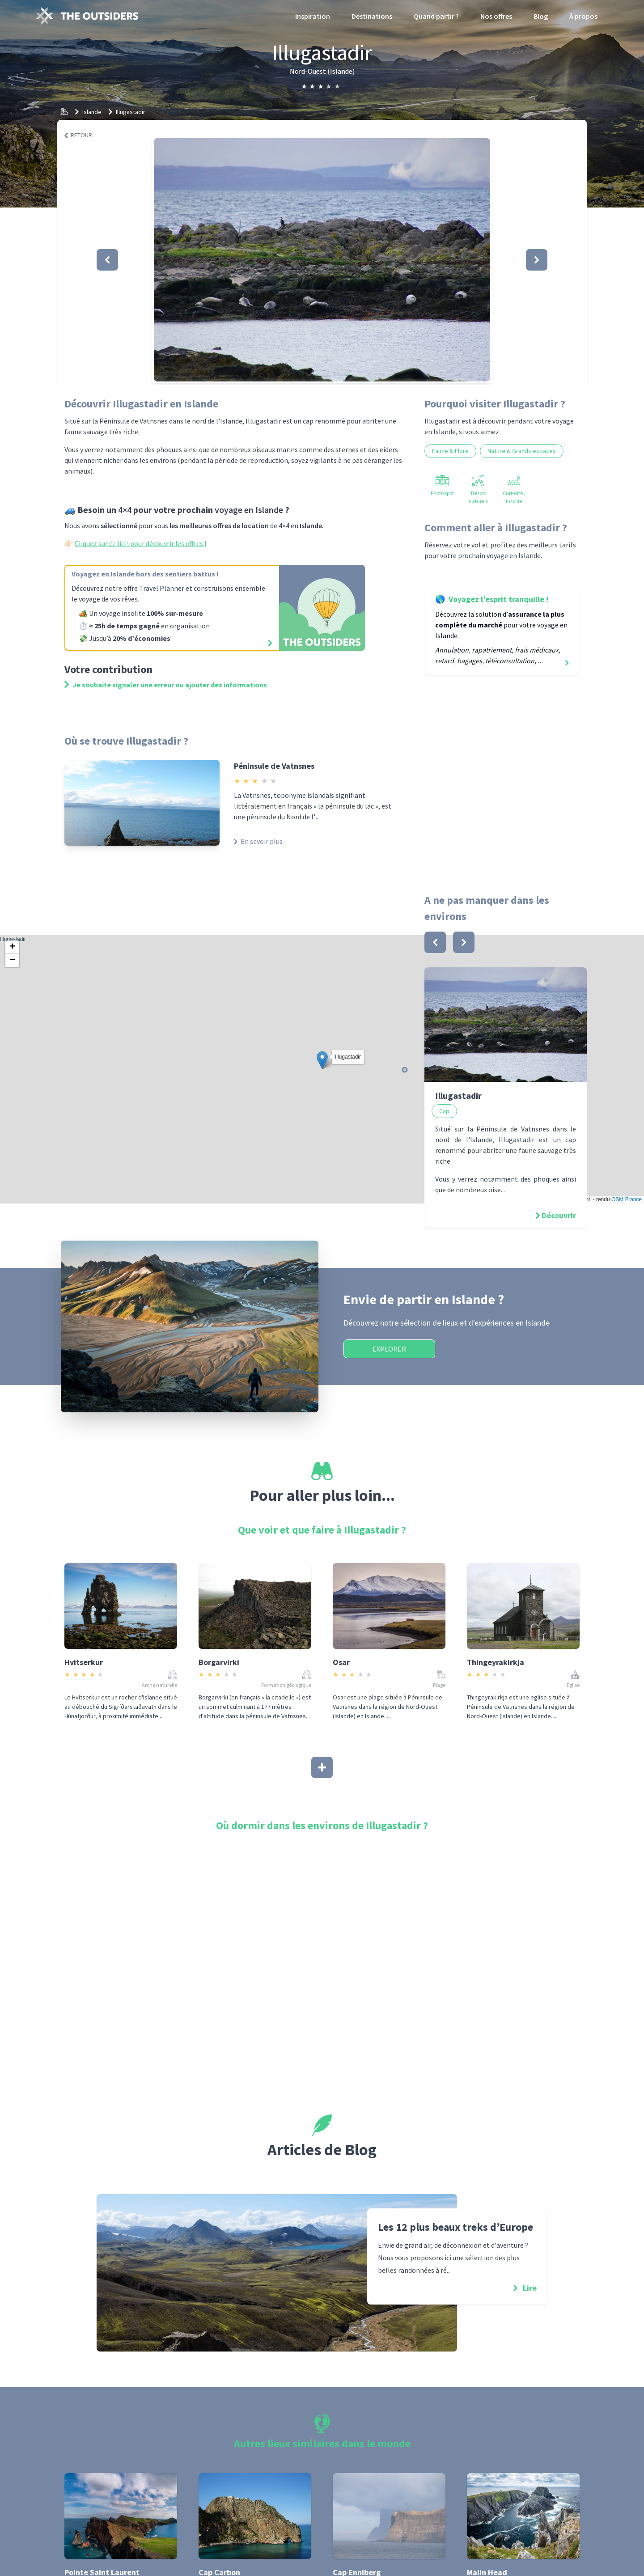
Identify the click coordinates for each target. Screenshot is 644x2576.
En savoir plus (258, 841)
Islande (92, 112)
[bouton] (435, 942)
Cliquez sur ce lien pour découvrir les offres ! (140, 543)
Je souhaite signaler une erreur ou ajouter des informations (165, 684)
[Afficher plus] (322, 1767)
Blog (541, 16)
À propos (583, 16)
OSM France (626, 1199)
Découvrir (559, 1215)
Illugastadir (130, 112)
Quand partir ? (436, 16)
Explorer (389, 1348)
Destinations (372, 16)
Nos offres (496, 16)
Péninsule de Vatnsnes (274, 766)
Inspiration (312, 16)
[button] (322, 259)
